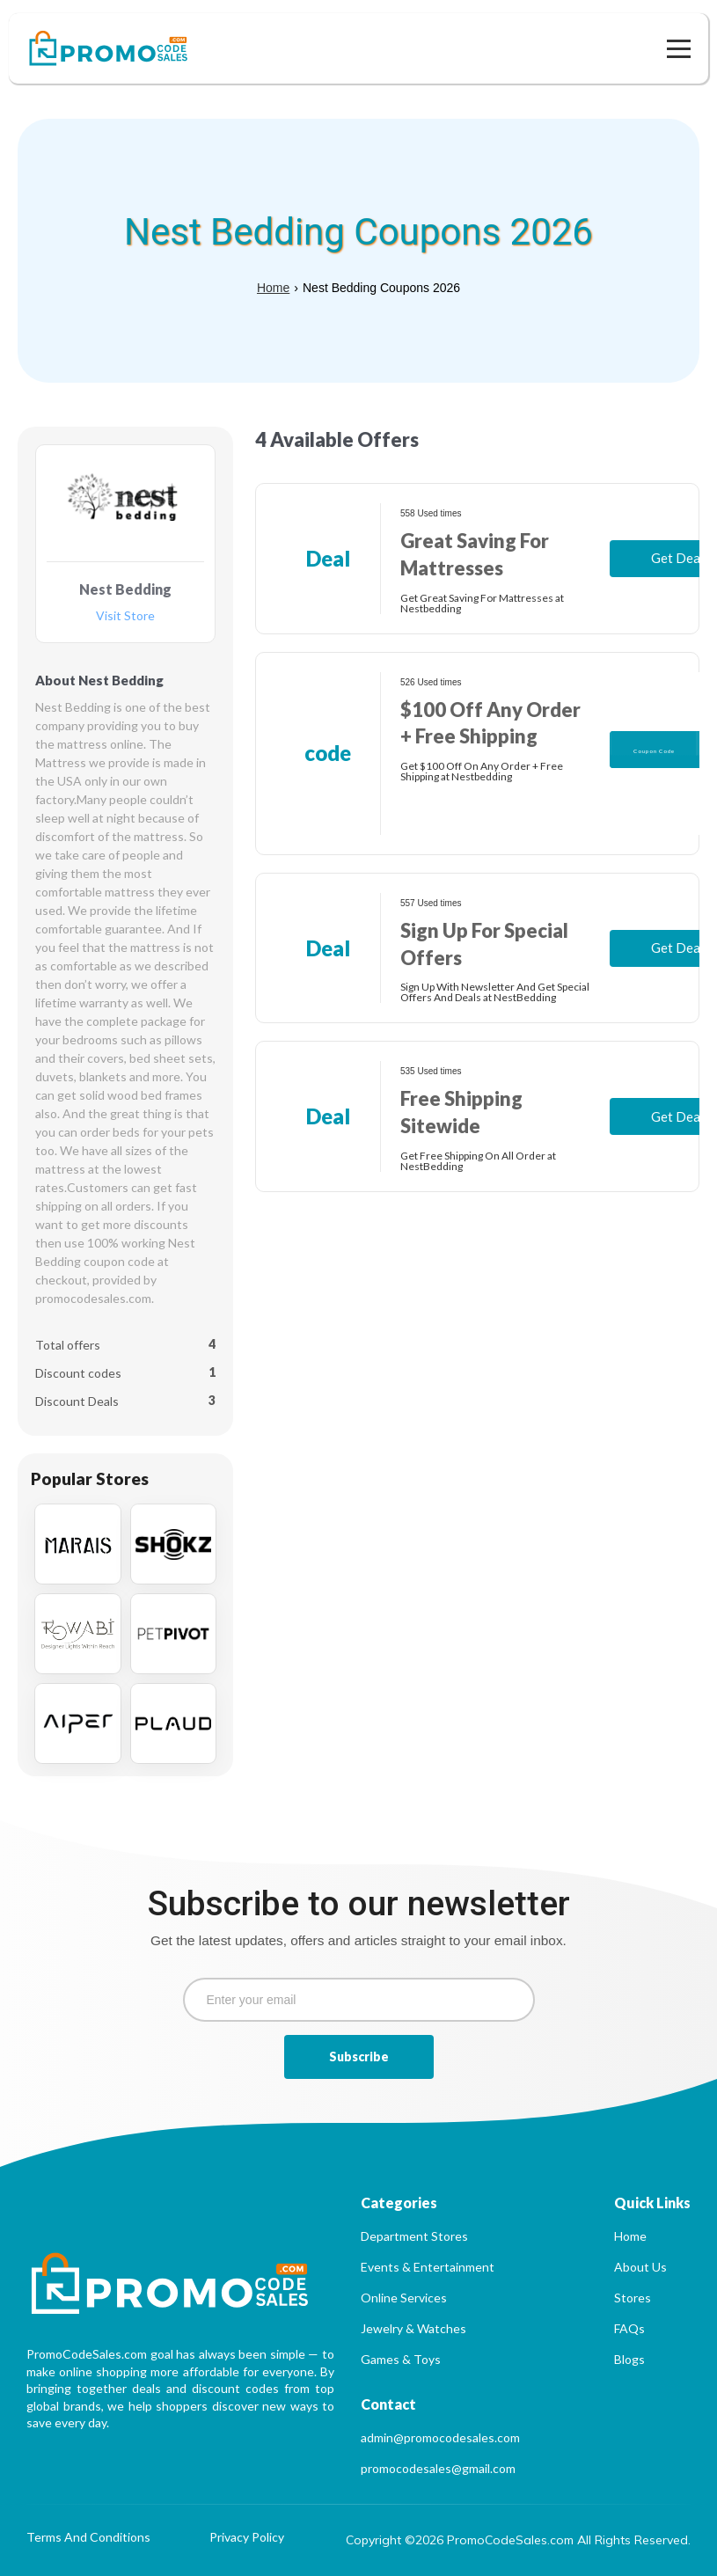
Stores (632, 2297)
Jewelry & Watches (413, 2328)
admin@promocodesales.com (440, 2437)
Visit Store (125, 616)
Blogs (629, 2359)
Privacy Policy (246, 2537)
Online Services (404, 2297)
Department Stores (414, 2235)
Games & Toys (401, 2359)
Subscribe (359, 2056)
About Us (640, 2266)
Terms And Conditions (88, 2537)
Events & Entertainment (427, 2266)
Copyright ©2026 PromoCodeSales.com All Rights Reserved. (518, 2540)
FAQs (629, 2328)
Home (273, 288)
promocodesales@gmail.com (438, 2468)
